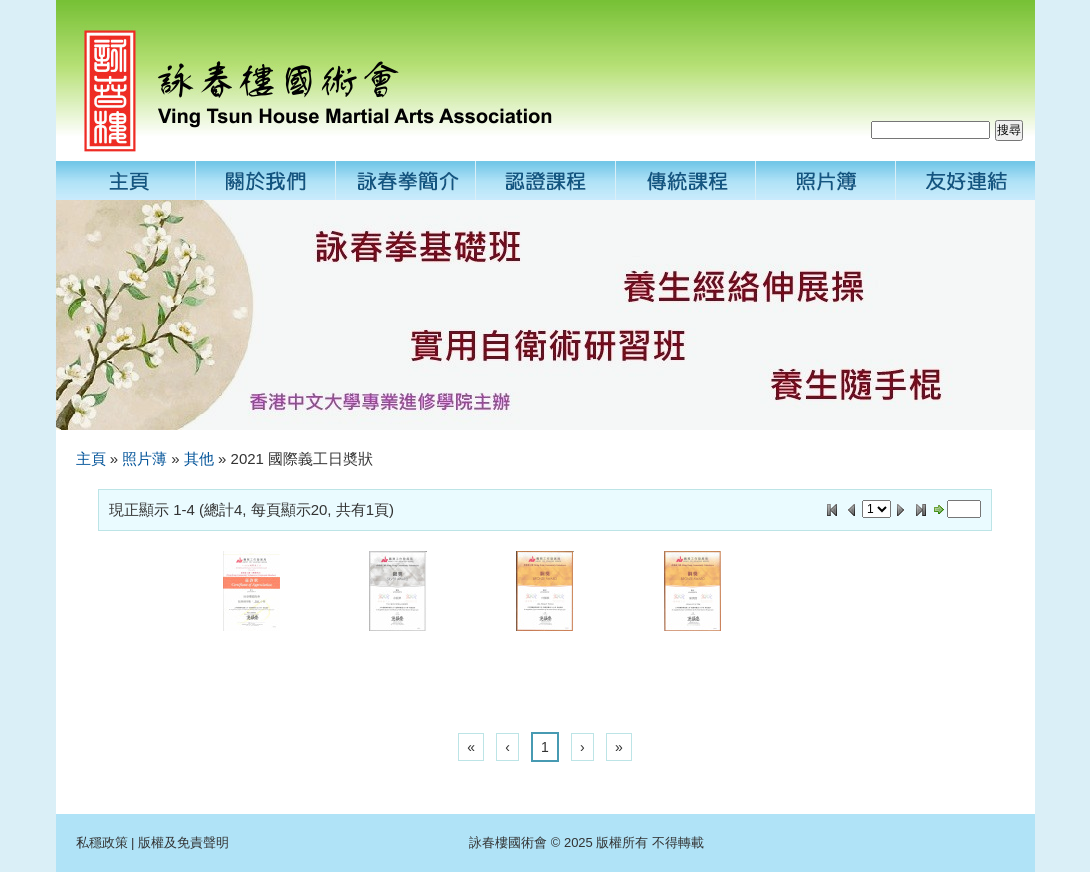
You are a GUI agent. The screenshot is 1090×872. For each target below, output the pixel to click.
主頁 (91, 458)
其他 (199, 458)
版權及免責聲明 (183, 842)
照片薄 (144, 458)
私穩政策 (102, 842)
